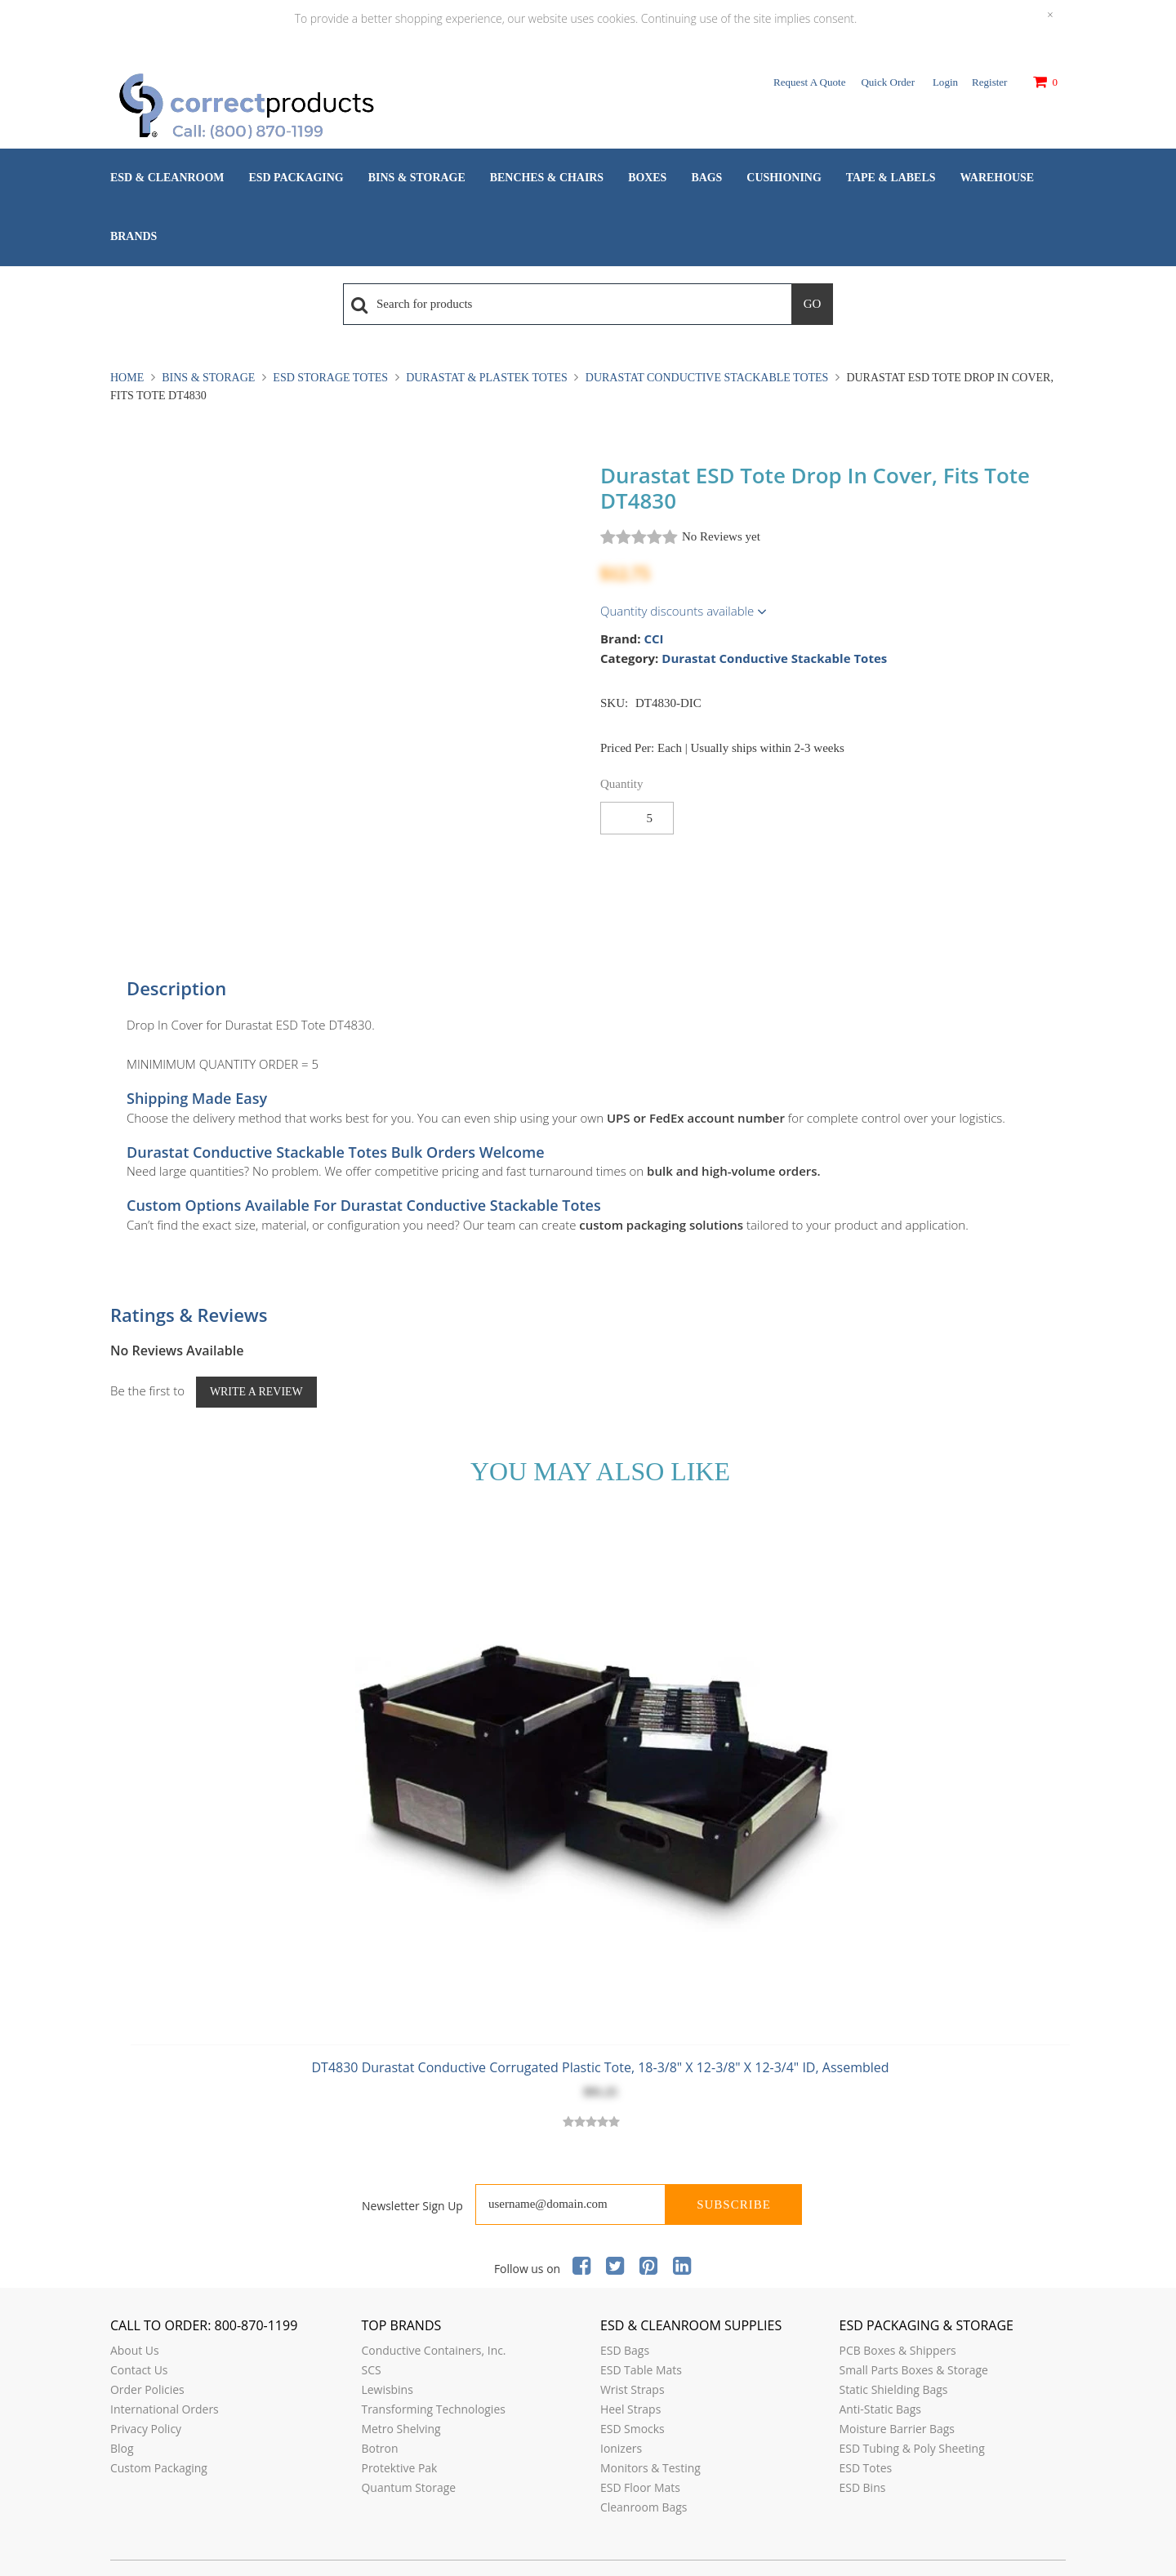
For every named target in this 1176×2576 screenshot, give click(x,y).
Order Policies (147, 2357)
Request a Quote (809, 82)
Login (945, 82)
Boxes (647, 177)
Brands (133, 236)
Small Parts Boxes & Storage (914, 2337)
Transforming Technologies (434, 2376)
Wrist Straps (632, 2357)
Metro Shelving (401, 2396)
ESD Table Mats (641, 2337)
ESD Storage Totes (330, 377)
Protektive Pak (400, 2435)
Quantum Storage (409, 2455)
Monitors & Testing (650, 2435)
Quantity (622, 783)
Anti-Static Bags (880, 2376)
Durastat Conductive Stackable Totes (706, 377)
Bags (706, 177)
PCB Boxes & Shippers (898, 2317)
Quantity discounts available (683, 611)
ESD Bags (624, 2317)
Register (989, 82)
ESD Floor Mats (640, 2455)
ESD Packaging (295, 177)
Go (813, 303)
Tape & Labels (891, 177)
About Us (134, 2317)
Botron (380, 2415)
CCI (653, 638)
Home (128, 377)
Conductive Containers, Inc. (434, 2317)
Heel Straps (630, 2376)
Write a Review (256, 1359)
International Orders (164, 2376)
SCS (371, 2337)
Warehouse (997, 177)
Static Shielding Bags (894, 2357)
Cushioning (783, 177)
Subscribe (734, 2171)
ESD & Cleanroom (167, 177)
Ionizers (621, 2415)
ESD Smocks (632, 2396)
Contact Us (139, 2337)
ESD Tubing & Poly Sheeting (912, 2415)
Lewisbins (387, 2357)
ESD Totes (866, 2435)
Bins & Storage (417, 177)
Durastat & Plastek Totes (487, 377)
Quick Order (888, 82)
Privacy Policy (145, 2396)
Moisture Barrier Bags (898, 2396)
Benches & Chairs (547, 177)
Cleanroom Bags (643, 2474)
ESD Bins (863, 2455)
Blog (121, 2415)
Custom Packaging (158, 2435)
